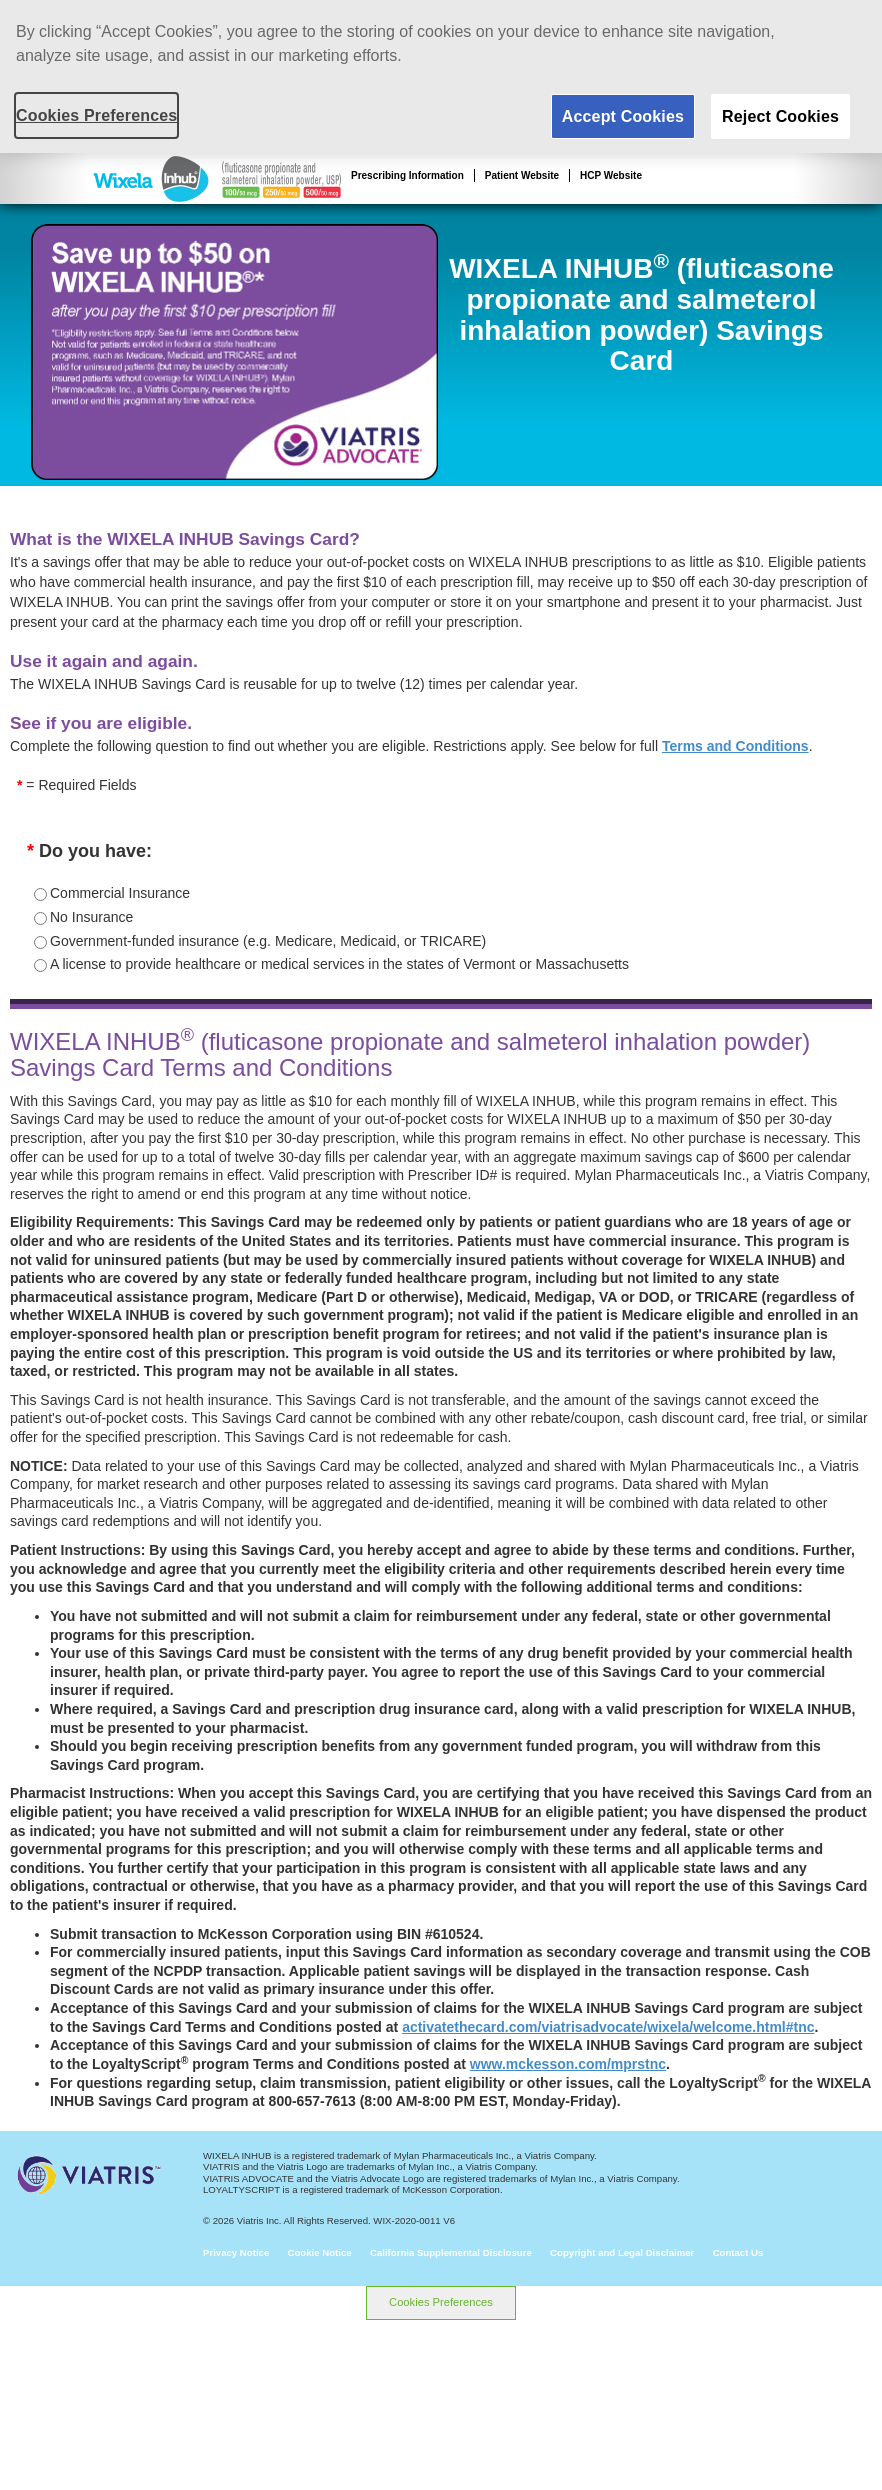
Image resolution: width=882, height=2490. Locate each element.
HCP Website (611, 175)
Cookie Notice (320, 2252)
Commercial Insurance (120, 893)
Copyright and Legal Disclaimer (622, 2252)
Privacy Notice (236, 2252)
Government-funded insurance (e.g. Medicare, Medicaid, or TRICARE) (268, 941)
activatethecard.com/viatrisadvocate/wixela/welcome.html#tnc (608, 2027)
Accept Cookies (623, 116)
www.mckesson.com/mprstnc (568, 2064)
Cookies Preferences (441, 2302)
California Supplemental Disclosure (451, 2252)
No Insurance (91, 917)
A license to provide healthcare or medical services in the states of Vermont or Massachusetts (339, 964)
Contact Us (738, 2252)
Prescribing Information (407, 175)
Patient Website (522, 175)
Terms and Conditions (735, 746)
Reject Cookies (780, 116)
